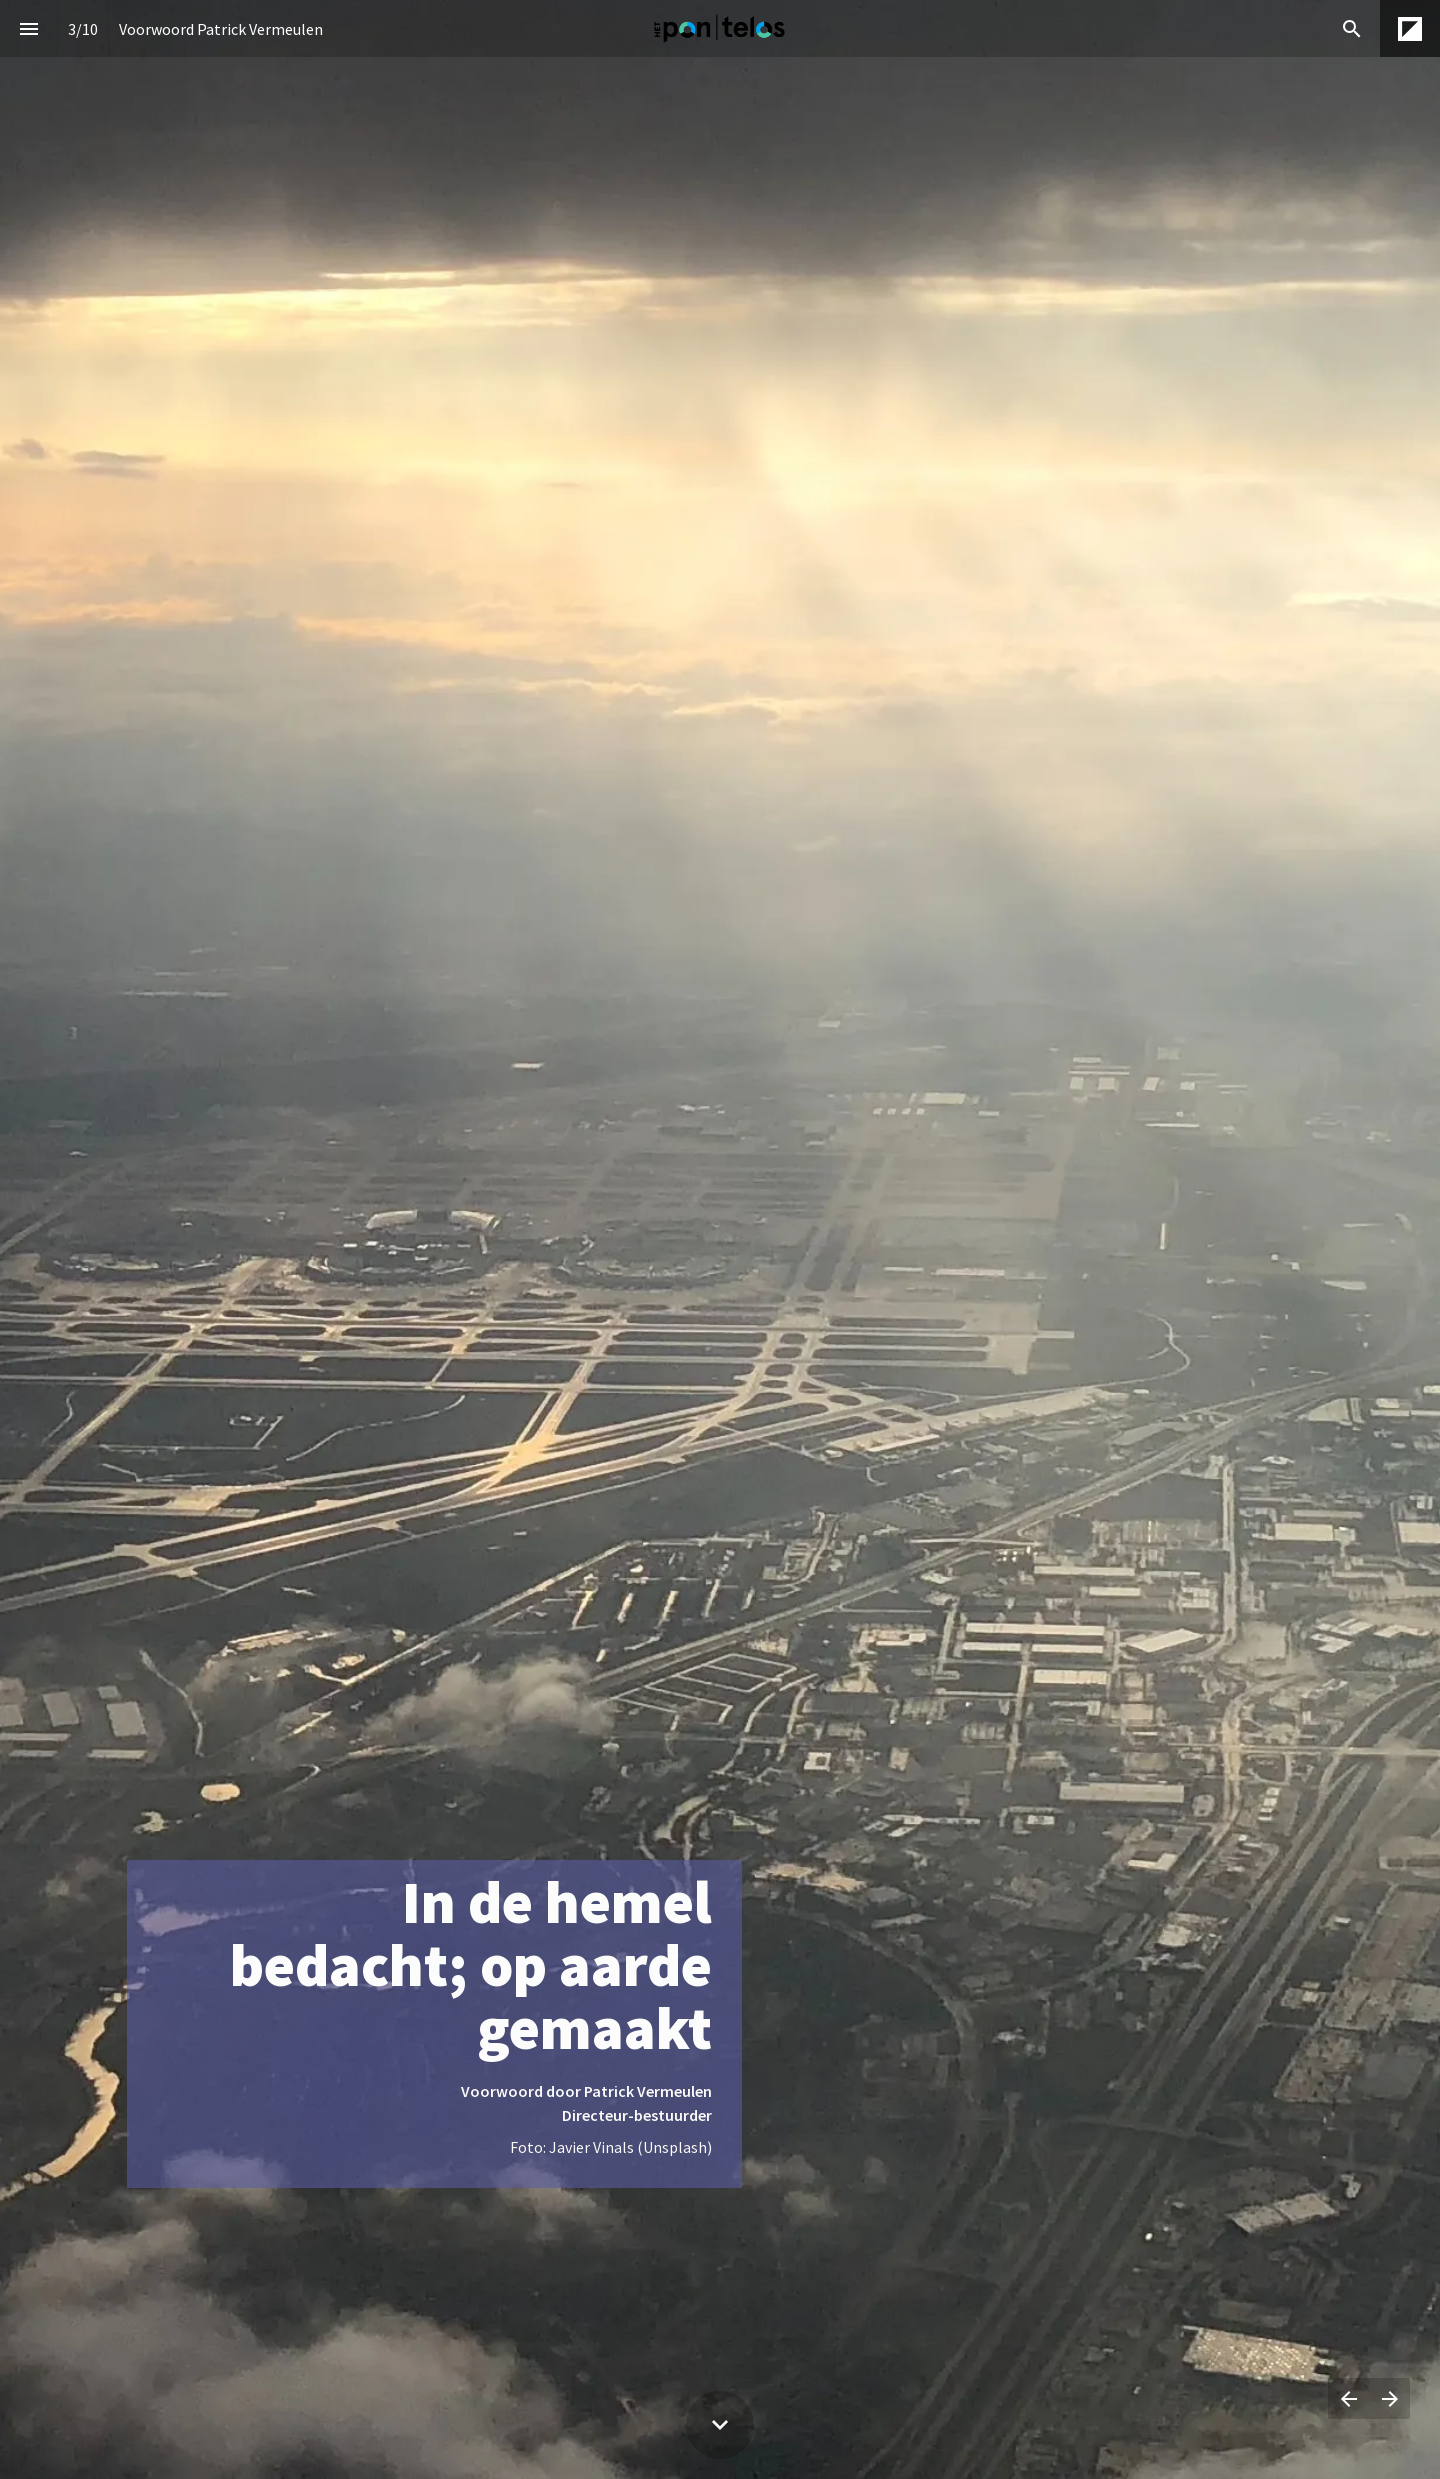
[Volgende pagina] (1389, 2398)
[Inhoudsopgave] (28, 28)
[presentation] (720, 1239)
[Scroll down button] (720, 2425)
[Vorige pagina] (1348, 2398)
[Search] (1351, 28)
